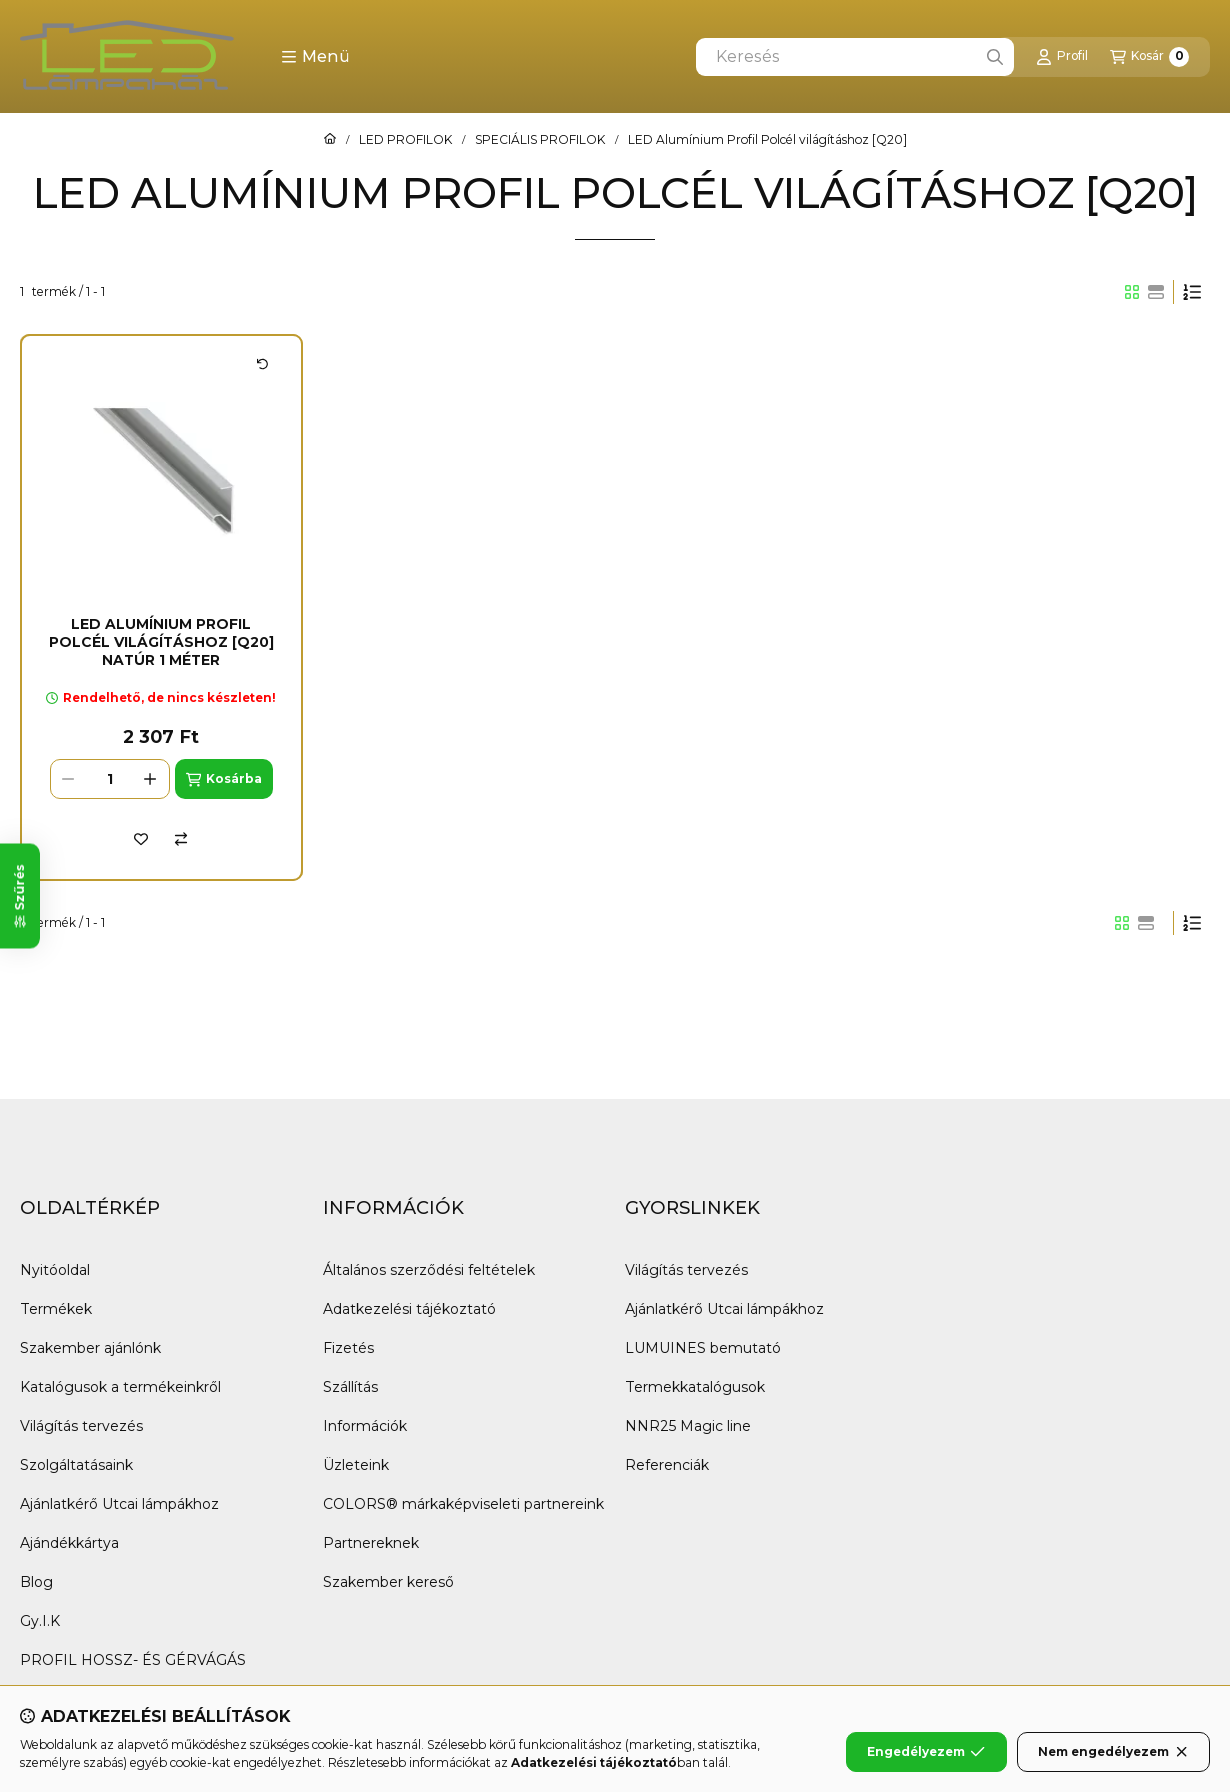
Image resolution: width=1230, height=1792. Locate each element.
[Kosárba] (224, 779)
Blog (36, 1582)
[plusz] (151, 779)
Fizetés (348, 1348)
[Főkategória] (330, 140)
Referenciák (667, 1465)
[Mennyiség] (110, 779)
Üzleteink (356, 1465)
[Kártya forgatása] (263, 364)
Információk (365, 1426)
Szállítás (350, 1387)
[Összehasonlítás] (181, 839)
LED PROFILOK (405, 140)
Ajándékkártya (69, 1543)
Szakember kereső (388, 1582)
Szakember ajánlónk (90, 1348)
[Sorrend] (1192, 292)
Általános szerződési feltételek (429, 1270)
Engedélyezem (926, 1752)
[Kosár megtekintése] (1149, 57)
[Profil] (1062, 57)
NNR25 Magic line (688, 1426)
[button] (315, 57)
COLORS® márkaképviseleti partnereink (463, 1504)
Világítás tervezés (81, 1426)
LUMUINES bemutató (703, 1348)
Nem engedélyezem (1113, 1752)
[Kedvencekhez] (141, 839)
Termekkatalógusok (695, 1387)
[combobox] (855, 57)
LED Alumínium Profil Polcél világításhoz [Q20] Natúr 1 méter (161, 642)
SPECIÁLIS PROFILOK (540, 140)
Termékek (56, 1309)
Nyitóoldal (55, 1270)
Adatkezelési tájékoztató (409, 1309)
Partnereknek (371, 1543)
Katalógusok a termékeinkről (120, 1387)
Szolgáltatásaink (76, 1465)
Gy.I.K (40, 1621)
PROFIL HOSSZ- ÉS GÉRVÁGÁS (133, 1660)
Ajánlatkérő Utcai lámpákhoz (119, 1504)
